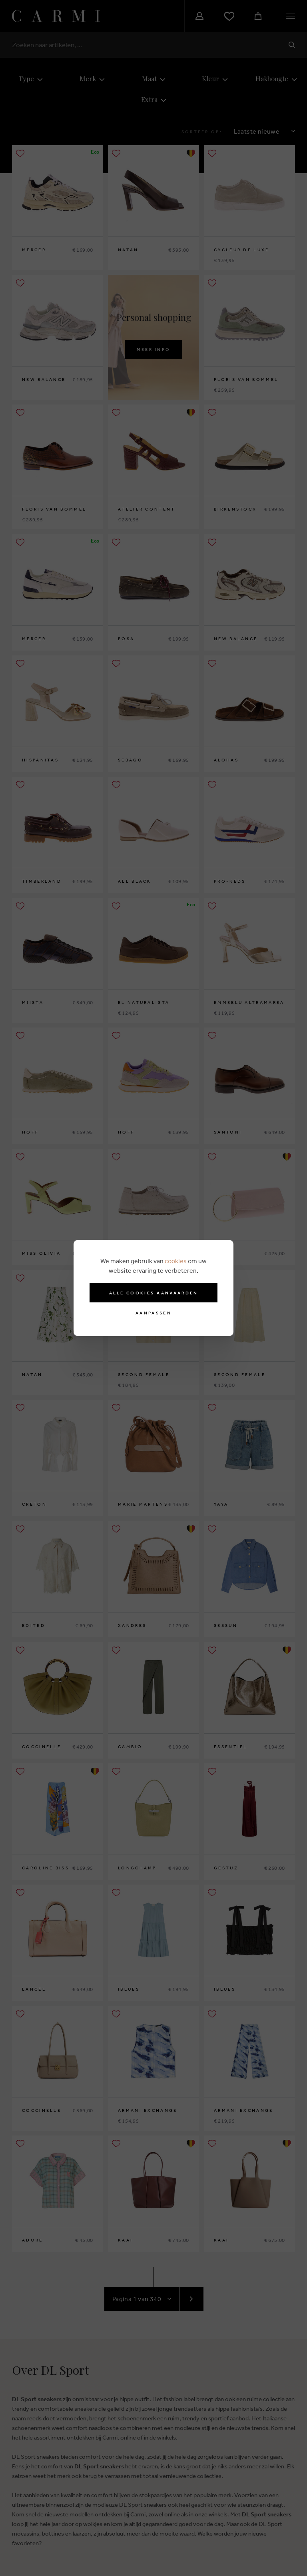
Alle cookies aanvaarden (153, 1293)
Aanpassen (153, 1313)
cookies (176, 1261)
